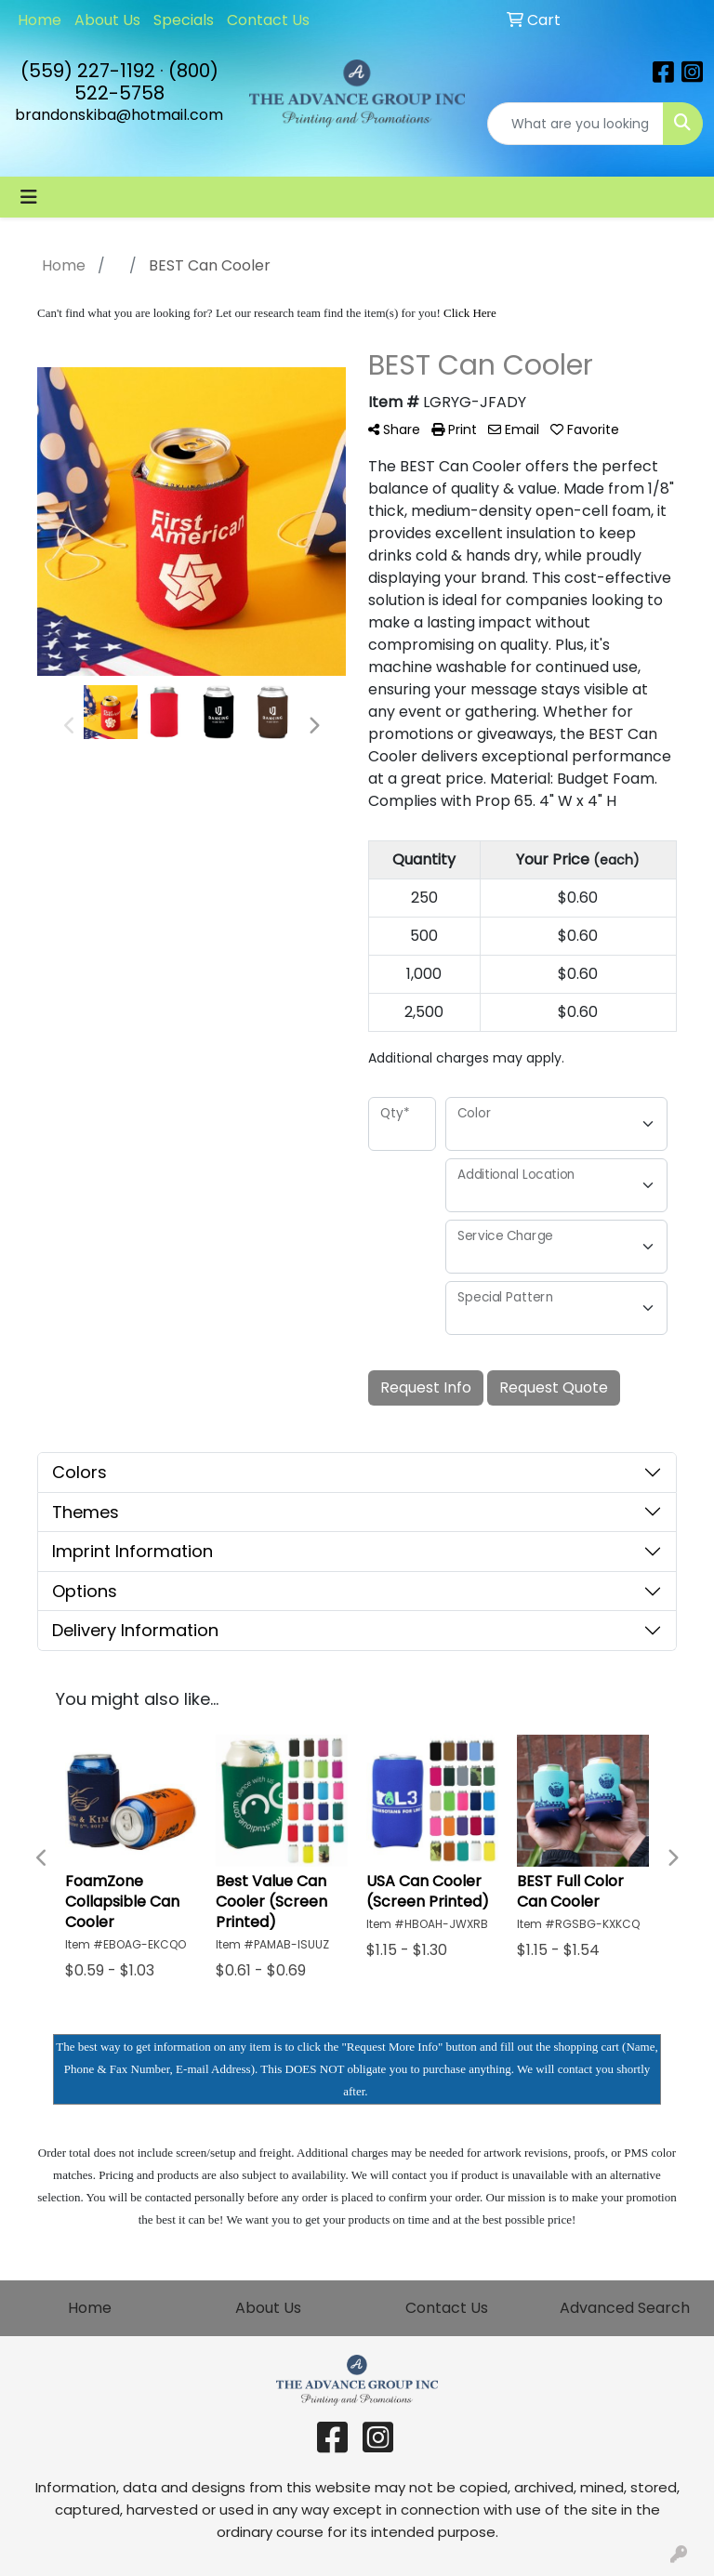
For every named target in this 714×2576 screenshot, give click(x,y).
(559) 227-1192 (87, 71)
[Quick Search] (575, 123)
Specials (183, 20)
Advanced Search (625, 2307)
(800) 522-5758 (146, 82)
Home (39, 20)
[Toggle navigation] (28, 197)
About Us (107, 20)
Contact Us (268, 20)
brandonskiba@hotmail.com (119, 114)
